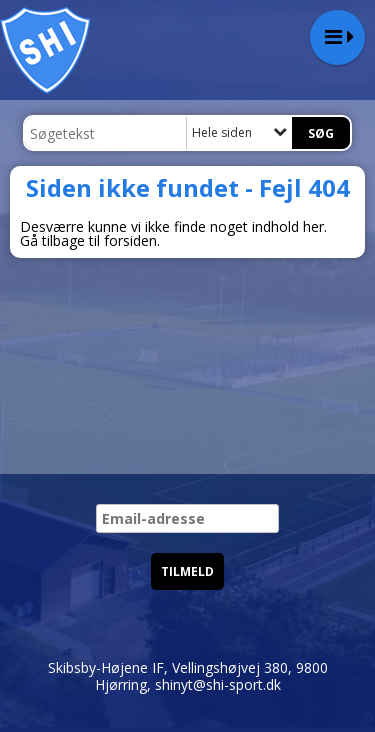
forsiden (130, 240)
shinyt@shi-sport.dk (218, 684)
